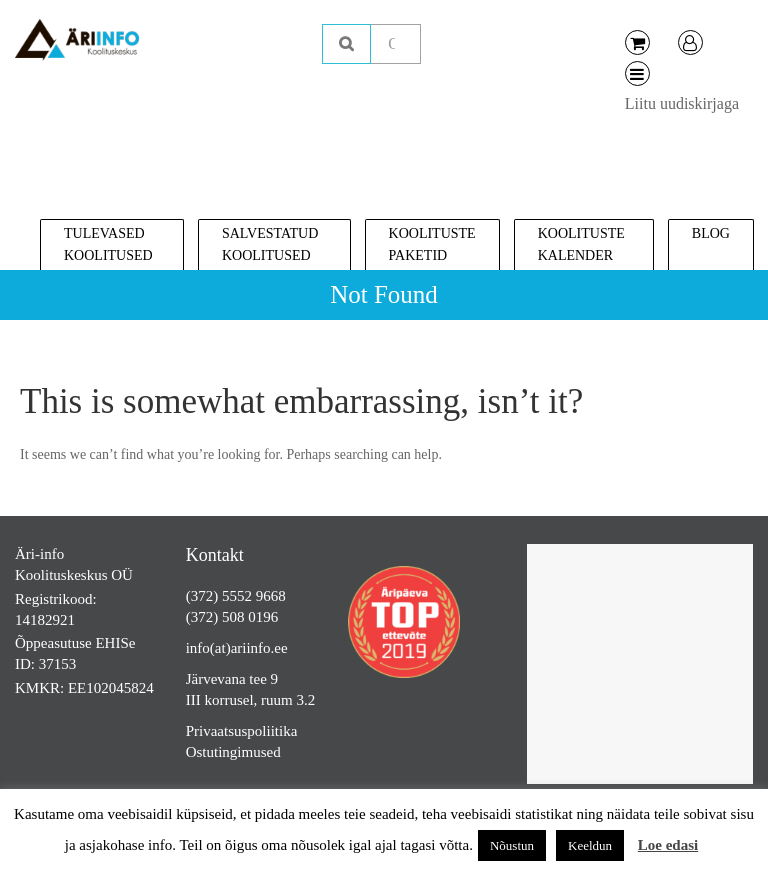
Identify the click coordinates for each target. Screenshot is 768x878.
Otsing (346, 44)
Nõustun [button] (512, 845)
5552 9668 (254, 596)
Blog (711, 233)
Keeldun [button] (590, 845)
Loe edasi (668, 845)
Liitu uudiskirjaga (682, 103)
